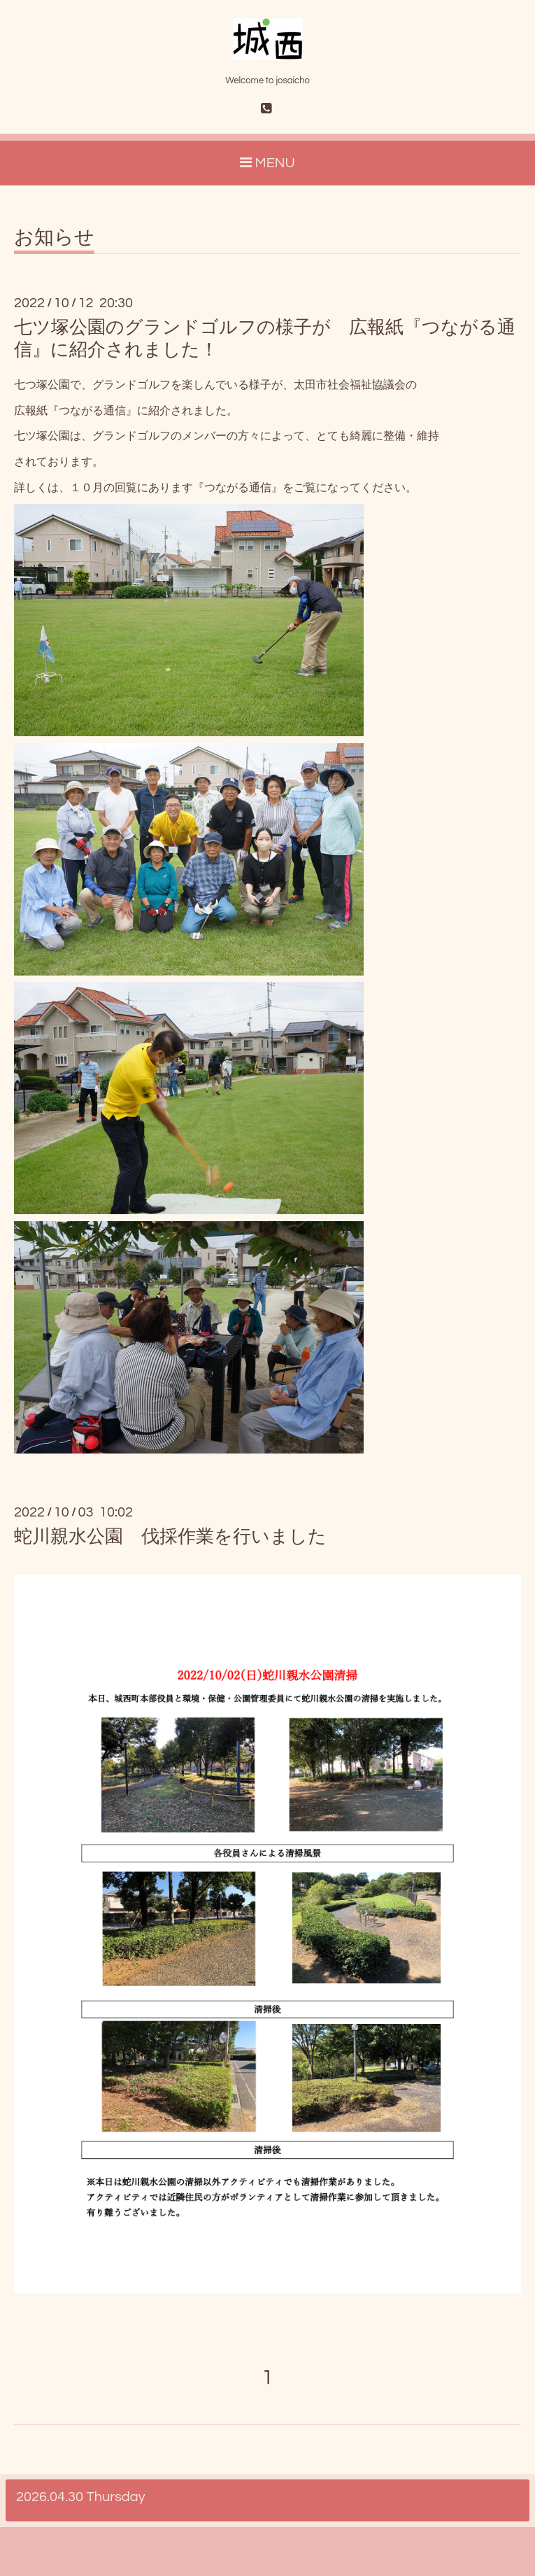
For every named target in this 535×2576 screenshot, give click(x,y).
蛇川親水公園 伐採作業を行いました (170, 1537)
